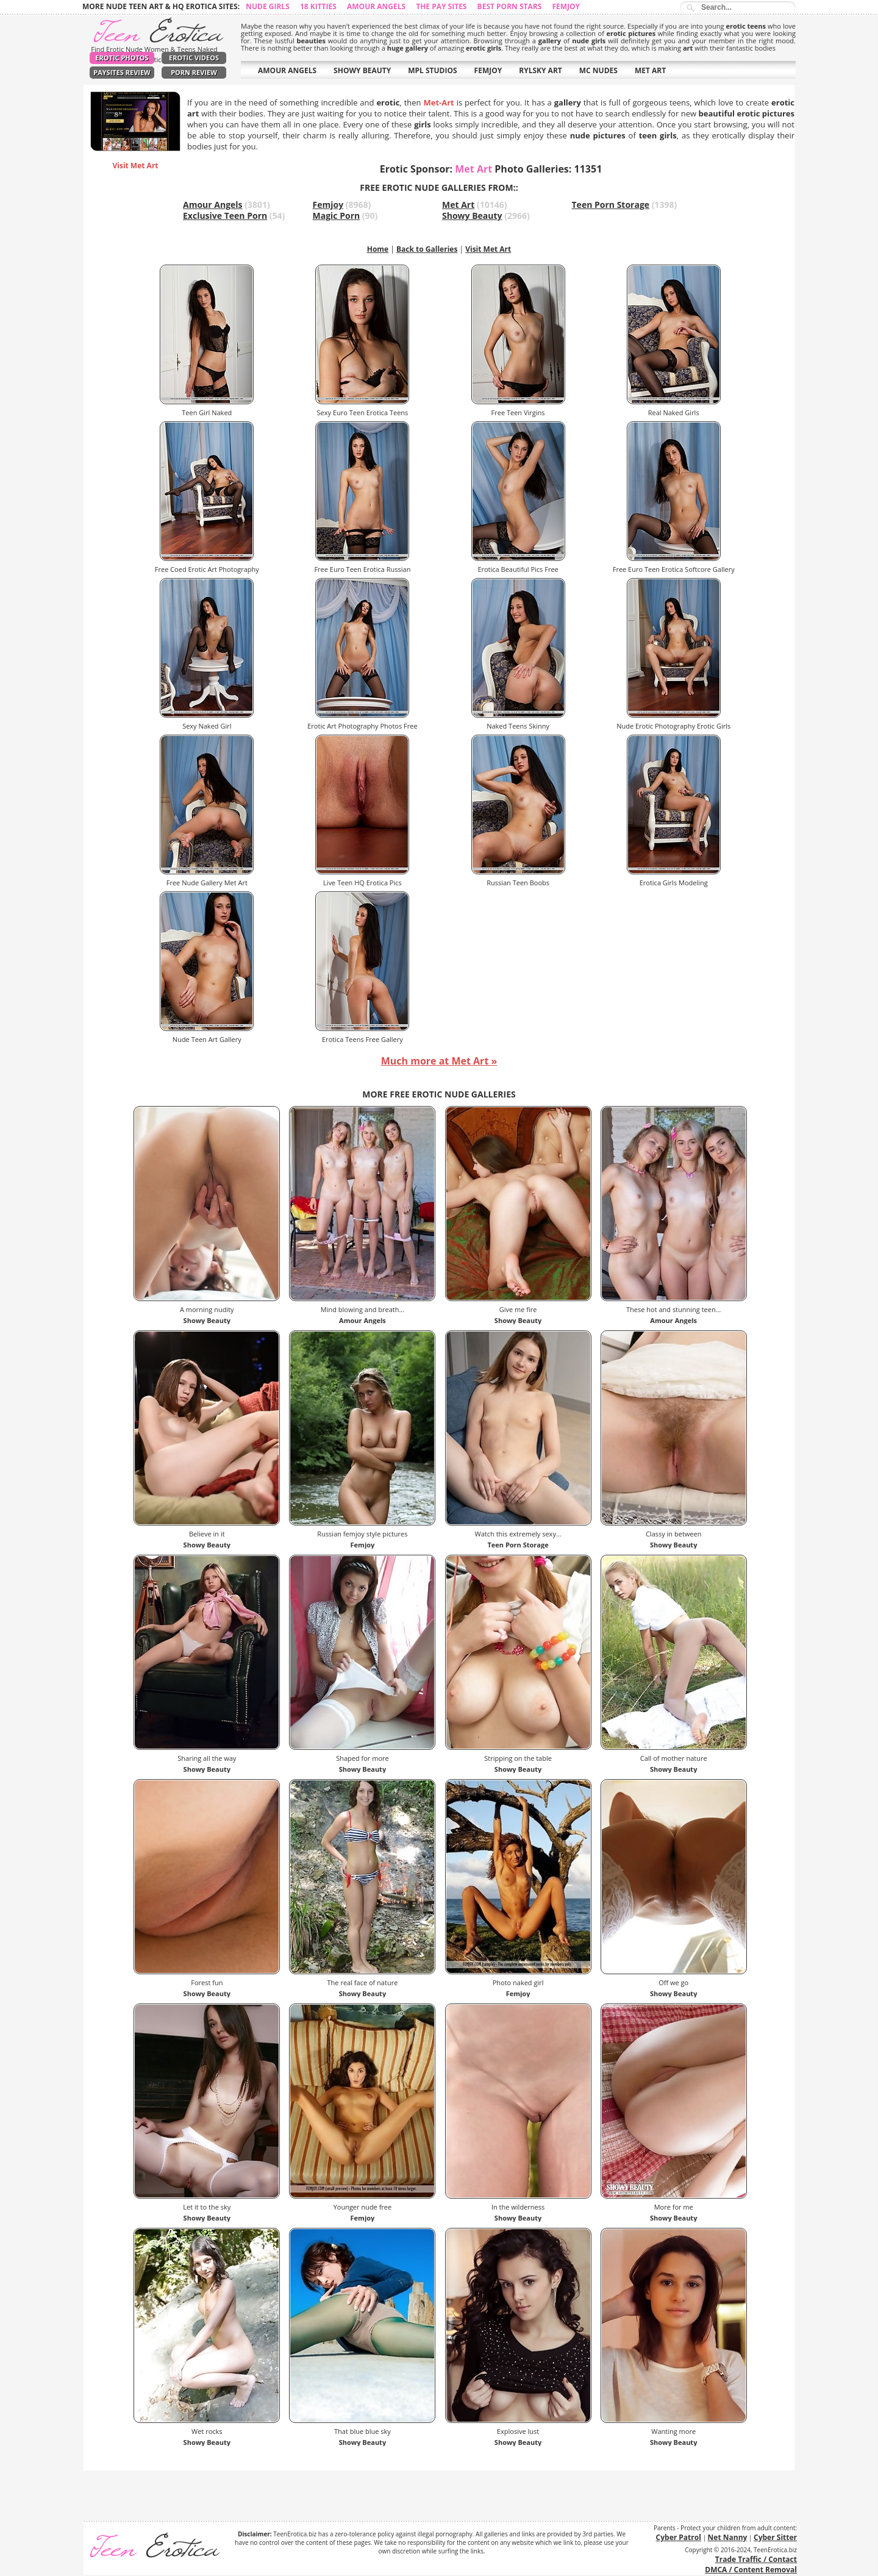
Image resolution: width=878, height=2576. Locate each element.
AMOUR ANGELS (287, 70)
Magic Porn (336, 215)
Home (377, 249)
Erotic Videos (194, 57)
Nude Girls (268, 6)
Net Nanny (728, 2537)
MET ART (650, 70)
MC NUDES (598, 70)
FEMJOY (488, 70)
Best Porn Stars (509, 6)
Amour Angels (376, 6)
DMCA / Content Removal (751, 2569)
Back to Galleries (426, 249)
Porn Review (194, 72)
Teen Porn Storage (611, 204)
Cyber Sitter (775, 2537)
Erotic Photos (121, 57)
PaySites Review (122, 72)
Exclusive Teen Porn (225, 215)
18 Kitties (318, 6)
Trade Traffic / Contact (756, 2559)
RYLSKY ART (540, 70)
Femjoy (566, 6)
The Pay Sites (441, 6)
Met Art (458, 204)
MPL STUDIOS (432, 70)
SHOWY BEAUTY (362, 70)
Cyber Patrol (678, 2537)
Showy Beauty (472, 215)
